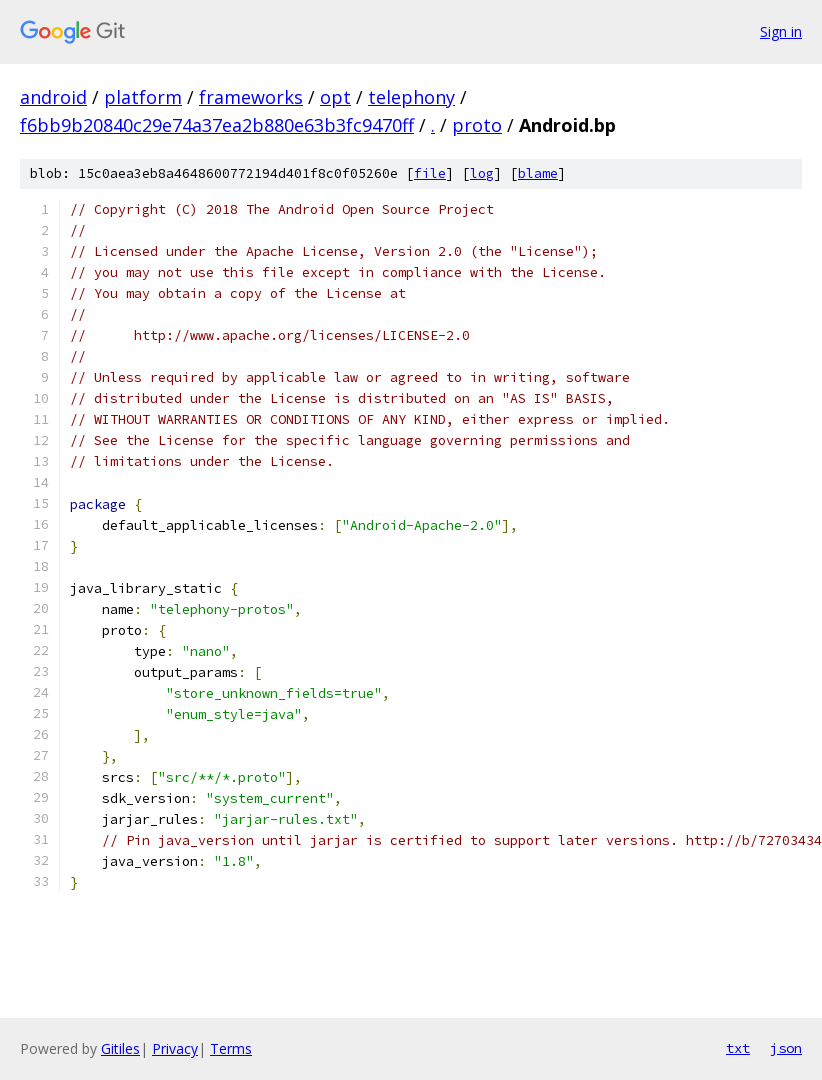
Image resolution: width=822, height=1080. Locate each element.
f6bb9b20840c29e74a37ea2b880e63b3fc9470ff (217, 125)
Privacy (175, 1048)
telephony (411, 97)
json (786, 1048)
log (482, 173)
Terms (231, 1048)
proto (477, 125)
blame (538, 173)
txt (738, 1048)
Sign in (781, 31)
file (430, 173)
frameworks (251, 97)
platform (143, 97)
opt (335, 97)
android (53, 97)
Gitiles (120, 1048)
